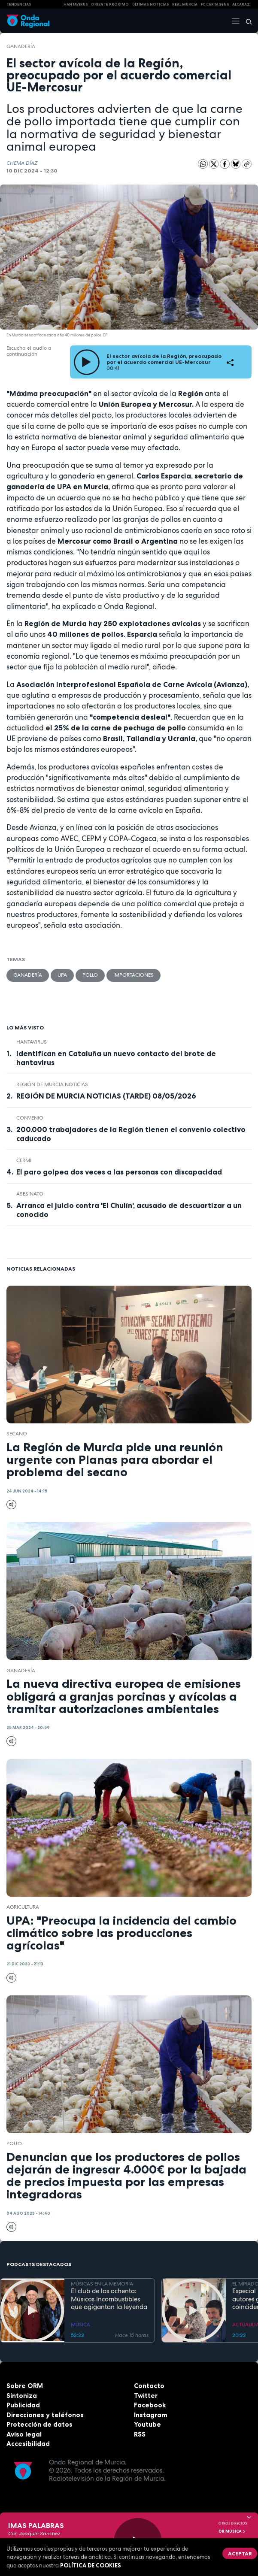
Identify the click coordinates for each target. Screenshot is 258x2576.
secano (16, 1433)
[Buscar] (246, 21)
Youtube (147, 2424)
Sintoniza (21, 2395)
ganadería (20, 46)
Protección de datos (39, 2424)
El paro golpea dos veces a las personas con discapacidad (119, 1172)
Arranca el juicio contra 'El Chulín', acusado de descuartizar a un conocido (129, 1210)
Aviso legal (24, 2434)
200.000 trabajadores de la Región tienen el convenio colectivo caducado (131, 1134)
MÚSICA (80, 2324)
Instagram (150, 2415)
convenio (29, 1117)
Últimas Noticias (150, 4)
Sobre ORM (24, 2386)
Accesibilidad (28, 2444)
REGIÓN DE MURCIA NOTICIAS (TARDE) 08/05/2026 (106, 1096)
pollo (90, 975)
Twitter (146, 2395)
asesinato (29, 1193)
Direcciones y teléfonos (45, 2415)
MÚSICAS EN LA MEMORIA (102, 2283)
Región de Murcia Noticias (52, 1084)
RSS (140, 2434)
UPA (62, 975)
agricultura (22, 1907)
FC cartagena (215, 4)
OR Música (232, 2531)
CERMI (23, 1160)
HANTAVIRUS (76, 4)
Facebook (150, 2405)
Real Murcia (184, 4)
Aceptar (240, 2553)
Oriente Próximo (110, 4)
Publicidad (23, 2405)
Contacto (149, 2386)
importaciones (133, 975)
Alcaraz (241, 4)
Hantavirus (31, 1041)
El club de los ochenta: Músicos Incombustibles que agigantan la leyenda (109, 2299)
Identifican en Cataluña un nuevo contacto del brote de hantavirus (116, 1058)
